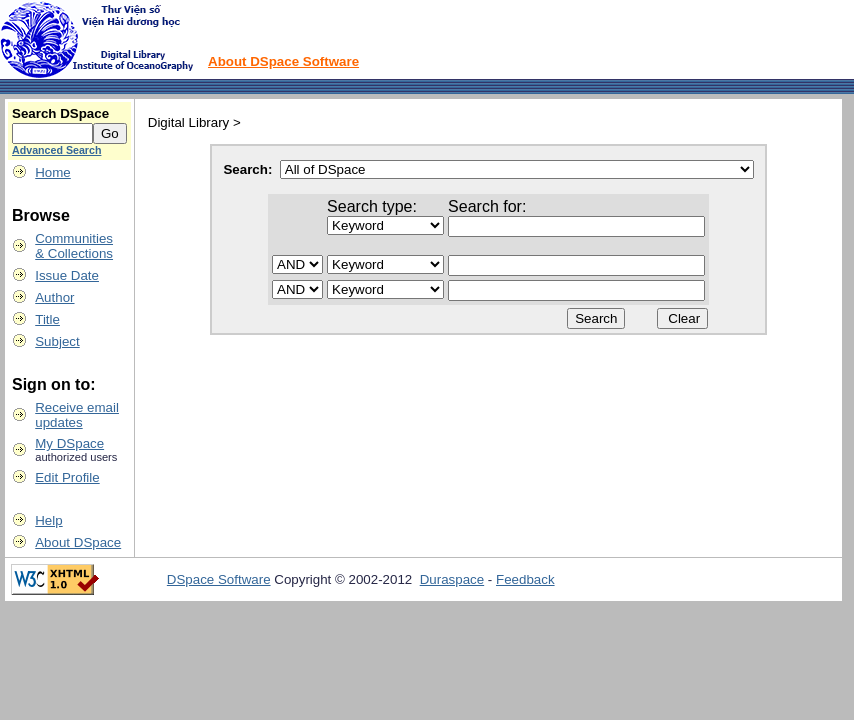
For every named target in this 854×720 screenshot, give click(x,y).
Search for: (487, 206)
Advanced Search (56, 150)
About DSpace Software (283, 61)
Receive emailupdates (77, 415)
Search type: (372, 206)
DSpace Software (219, 579)
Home (53, 172)
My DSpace (69, 443)
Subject (57, 341)
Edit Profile (67, 477)
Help (48, 520)
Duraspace (452, 579)
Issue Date (67, 275)
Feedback (525, 579)
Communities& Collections (74, 246)
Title (47, 319)
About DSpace (78, 542)
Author (54, 297)
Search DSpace (60, 113)
